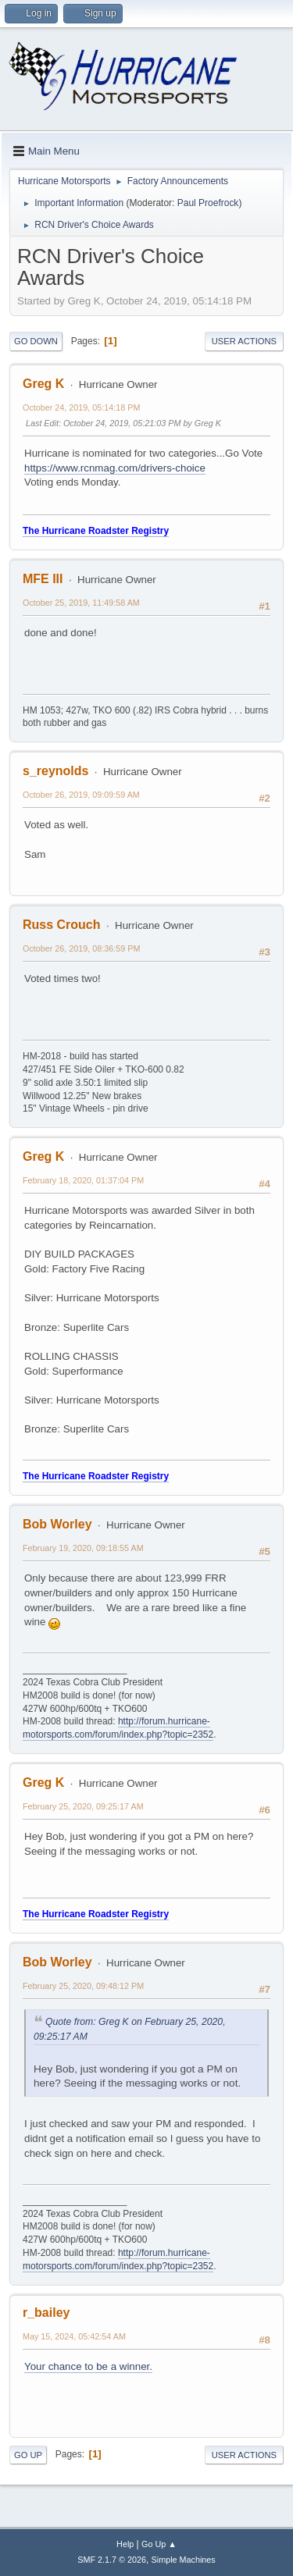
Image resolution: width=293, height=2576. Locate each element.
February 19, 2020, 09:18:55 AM (83, 1548)
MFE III (43, 578)
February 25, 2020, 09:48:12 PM (83, 1986)
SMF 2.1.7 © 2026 (111, 2559)
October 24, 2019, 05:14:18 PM (81, 407)
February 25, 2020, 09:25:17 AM (83, 1806)
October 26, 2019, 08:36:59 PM (81, 948)
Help (125, 2544)
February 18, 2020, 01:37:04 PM (83, 1180)
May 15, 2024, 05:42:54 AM (74, 2336)
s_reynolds (55, 770)
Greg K (43, 383)
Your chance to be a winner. (88, 2366)
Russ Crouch (61, 924)
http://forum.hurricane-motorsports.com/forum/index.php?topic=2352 (118, 1728)
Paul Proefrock (208, 202)
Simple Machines (184, 2559)
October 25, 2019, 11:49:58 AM (81, 602)
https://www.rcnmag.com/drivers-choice (114, 468)
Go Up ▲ (159, 2544)
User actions (244, 341)
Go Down (36, 341)
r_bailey (46, 2312)
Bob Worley (57, 1524)
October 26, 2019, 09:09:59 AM (81, 794)
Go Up (28, 2455)
